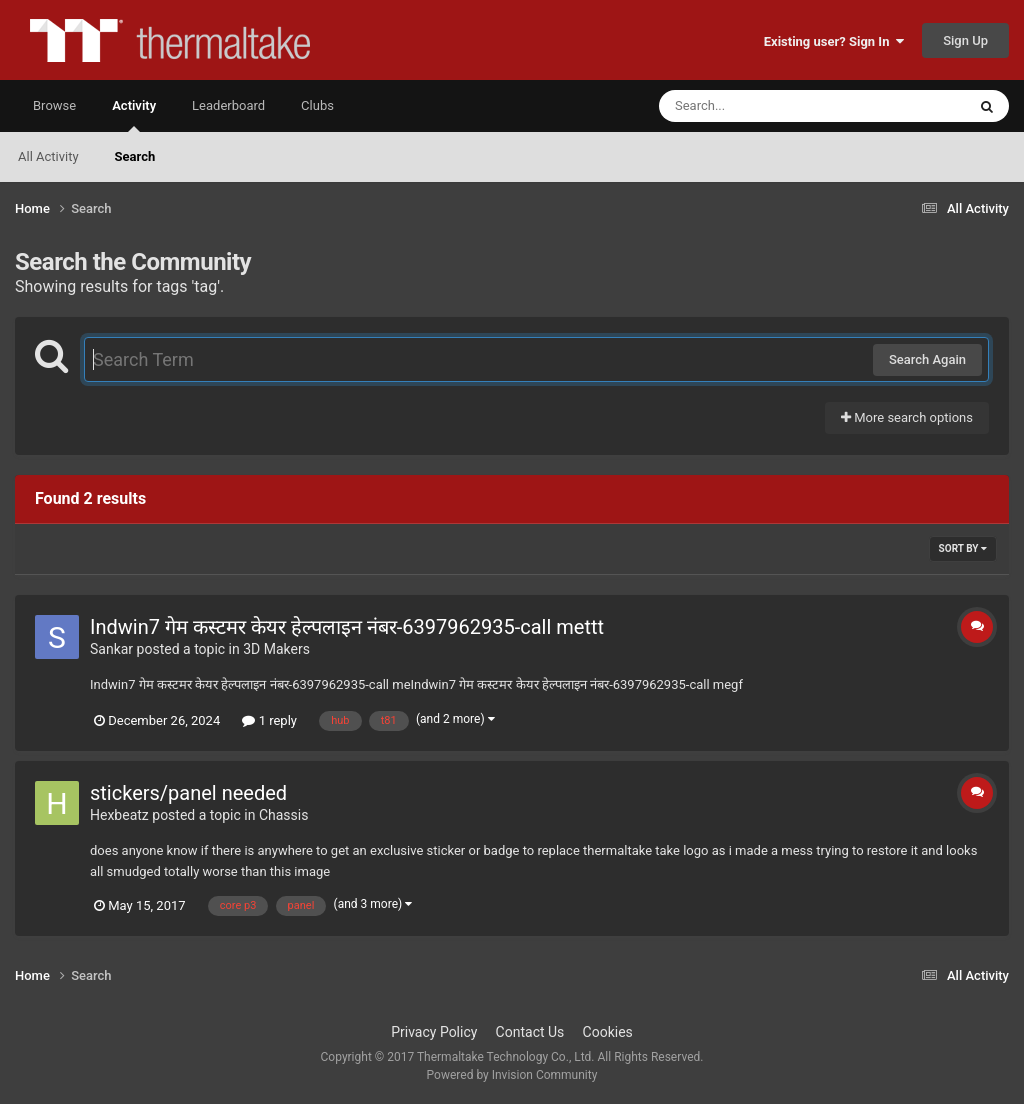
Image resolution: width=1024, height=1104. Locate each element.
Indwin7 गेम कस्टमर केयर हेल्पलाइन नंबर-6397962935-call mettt (347, 627)
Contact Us (530, 1032)
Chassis (284, 815)
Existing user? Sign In (834, 41)
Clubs (317, 105)
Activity (134, 115)
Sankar (111, 649)
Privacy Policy (434, 1032)
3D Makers (276, 649)
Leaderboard (228, 105)
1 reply (269, 720)
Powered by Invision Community (512, 1075)
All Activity (48, 156)
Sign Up (965, 40)
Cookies (608, 1032)
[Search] (762, 106)
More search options (907, 417)
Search (135, 156)
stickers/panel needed (188, 793)
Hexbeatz (119, 815)
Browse (54, 105)
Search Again (927, 359)
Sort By (963, 548)
